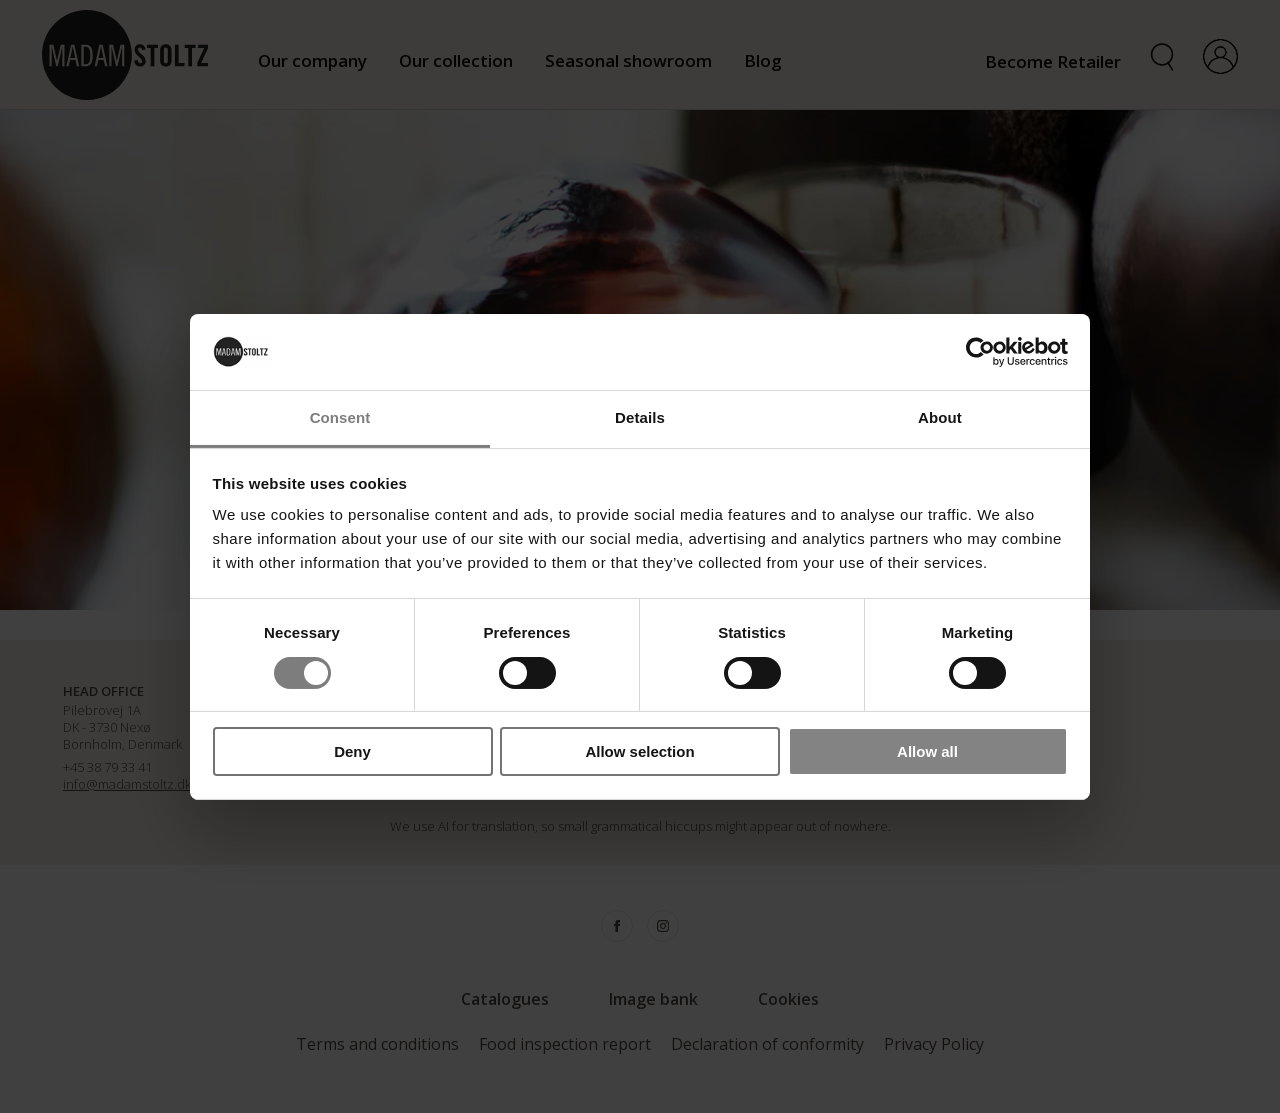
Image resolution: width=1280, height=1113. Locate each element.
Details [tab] (640, 417)
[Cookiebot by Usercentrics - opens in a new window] (980, 352)
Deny (352, 751)
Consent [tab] (340, 417)
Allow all (927, 751)
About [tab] (940, 417)
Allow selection (639, 751)
